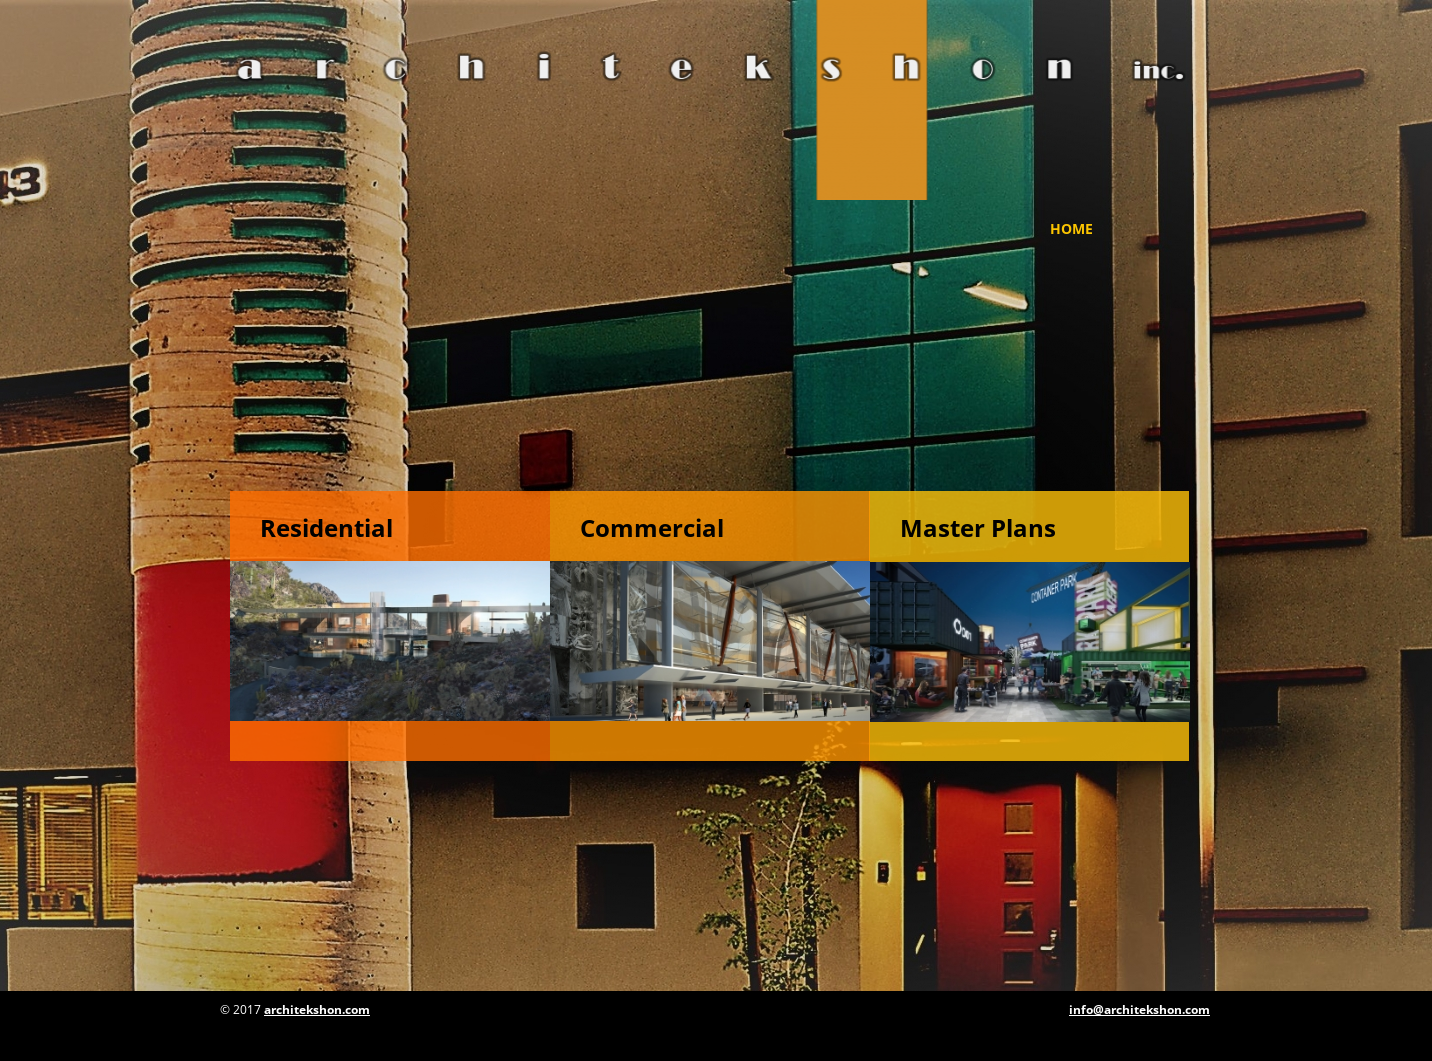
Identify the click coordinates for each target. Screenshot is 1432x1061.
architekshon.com (317, 1009)
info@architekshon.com (1139, 1009)
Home (1071, 228)
